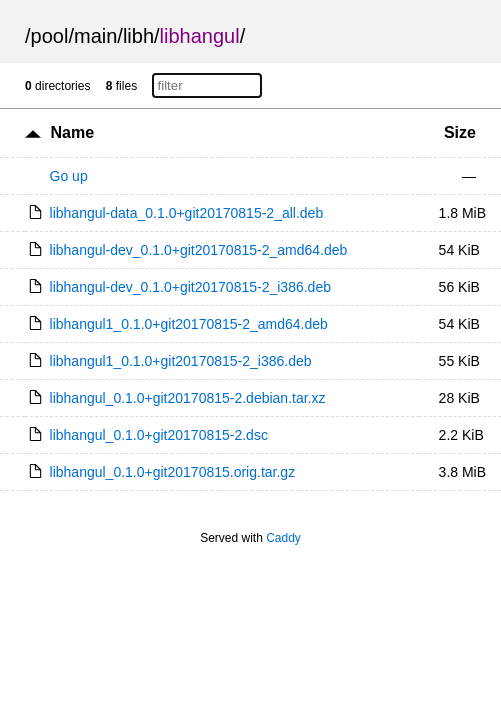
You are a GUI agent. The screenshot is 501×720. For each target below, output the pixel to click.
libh (138, 36)
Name (73, 132)
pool (50, 36)
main (95, 36)
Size (460, 132)
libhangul (200, 36)
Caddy (283, 538)
